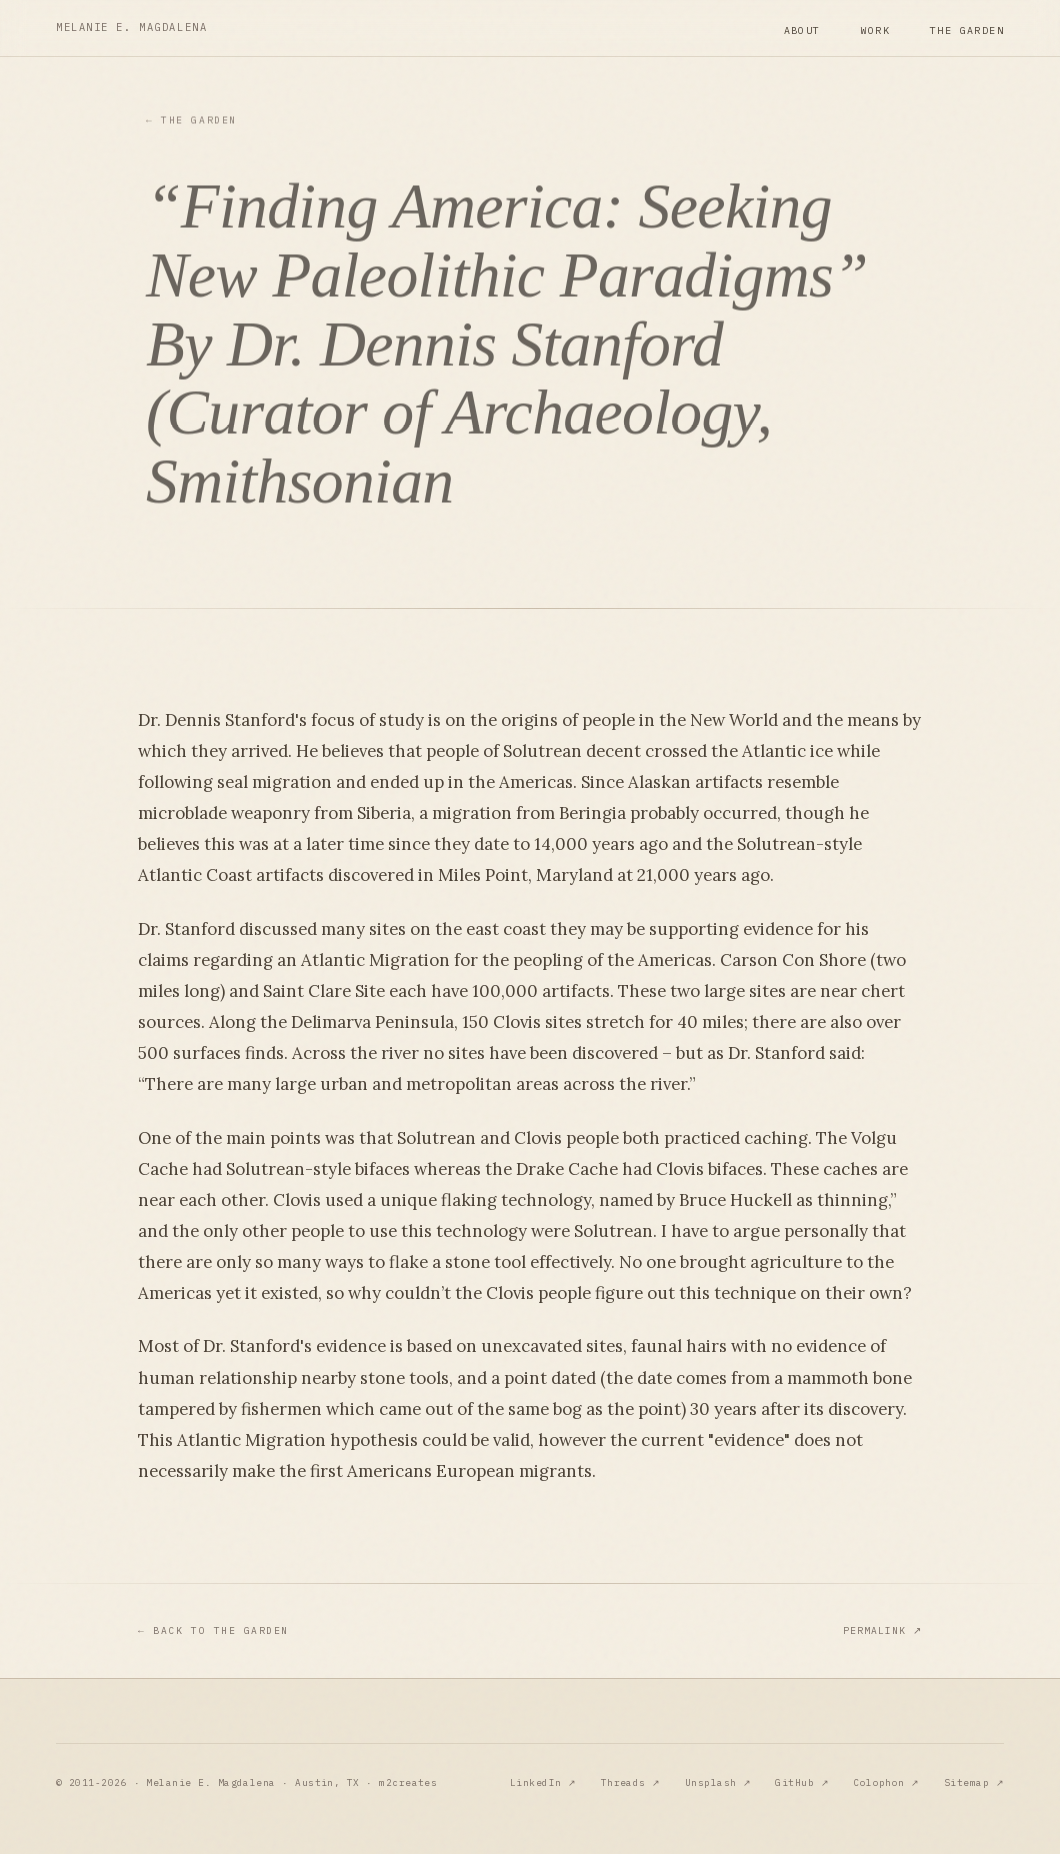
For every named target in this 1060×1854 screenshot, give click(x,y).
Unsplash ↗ (718, 1782)
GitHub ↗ (802, 1782)
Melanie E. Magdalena (131, 27)
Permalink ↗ (882, 1630)
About (802, 30)
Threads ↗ (631, 1782)
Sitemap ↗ (974, 1782)
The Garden (967, 30)
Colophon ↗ (886, 1782)
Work (876, 30)
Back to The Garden (213, 1631)
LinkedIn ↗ (543, 1782)
